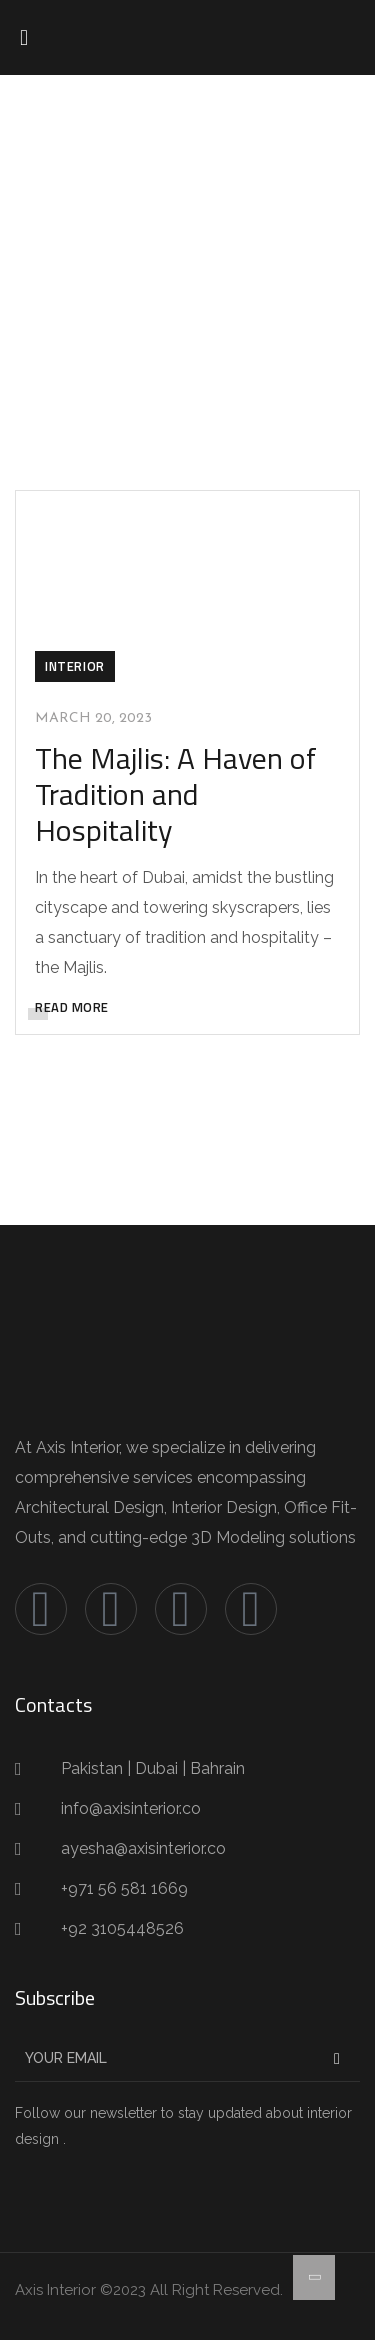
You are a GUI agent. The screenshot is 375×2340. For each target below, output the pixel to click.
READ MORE (72, 1007)
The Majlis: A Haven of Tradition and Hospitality (176, 794)
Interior (75, 666)
